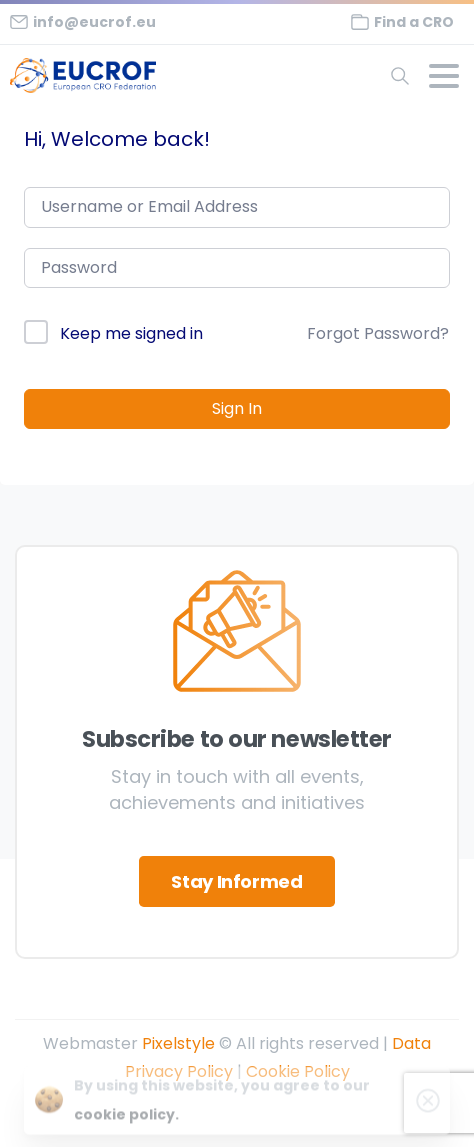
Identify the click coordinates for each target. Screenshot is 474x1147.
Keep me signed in (131, 333)
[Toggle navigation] (444, 76)
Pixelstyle (178, 1043)
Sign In (237, 408)
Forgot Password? (378, 333)
